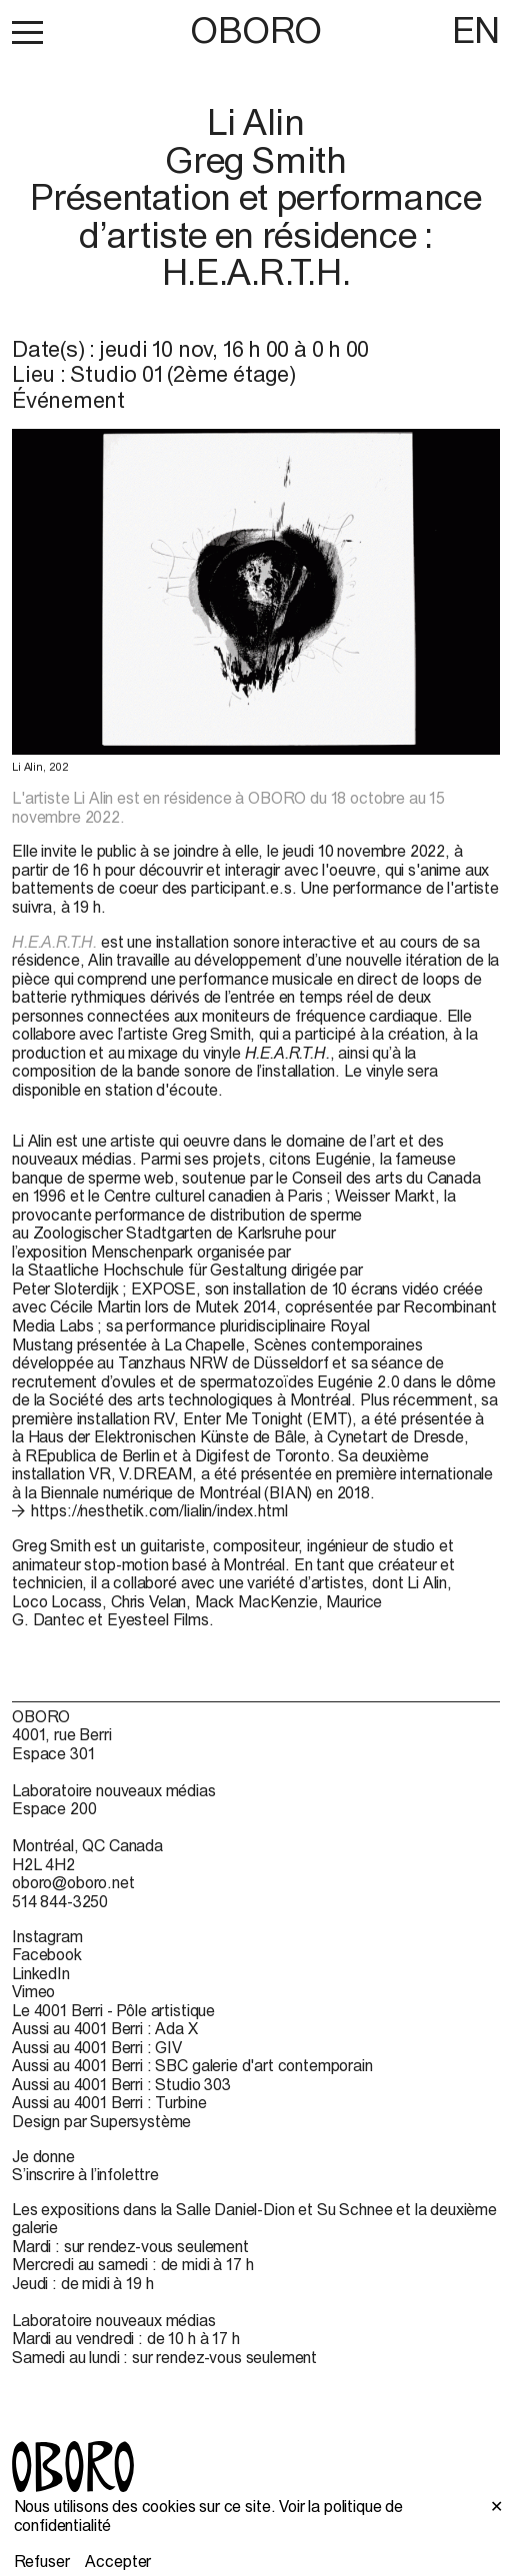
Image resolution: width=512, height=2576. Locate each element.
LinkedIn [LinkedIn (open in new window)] (41, 1973)
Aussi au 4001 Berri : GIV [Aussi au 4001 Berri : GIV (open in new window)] (97, 2047)
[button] (27, 32)
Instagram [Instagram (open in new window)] (47, 1936)
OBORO (256, 30)
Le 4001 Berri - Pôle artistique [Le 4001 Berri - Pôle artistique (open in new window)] (113, 2010)
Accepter (118, 2561)
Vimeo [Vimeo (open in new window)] (33, 1991)
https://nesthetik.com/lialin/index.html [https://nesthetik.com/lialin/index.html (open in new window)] (159, 1510)
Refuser (42, 2561)
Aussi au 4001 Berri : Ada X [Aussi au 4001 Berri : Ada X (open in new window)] (105, 2028)
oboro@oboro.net (73, 1882)
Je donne (43, 2156)
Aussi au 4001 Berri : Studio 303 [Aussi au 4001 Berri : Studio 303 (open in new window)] (121, 2084)
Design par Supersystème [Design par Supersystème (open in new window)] (101, 2121)
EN (476, 30)
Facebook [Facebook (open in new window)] (47, 1954)
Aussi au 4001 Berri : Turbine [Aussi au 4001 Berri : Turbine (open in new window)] (109, 2102)
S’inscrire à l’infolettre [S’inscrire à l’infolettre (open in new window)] (85, 2174)
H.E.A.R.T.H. (54, 942)
